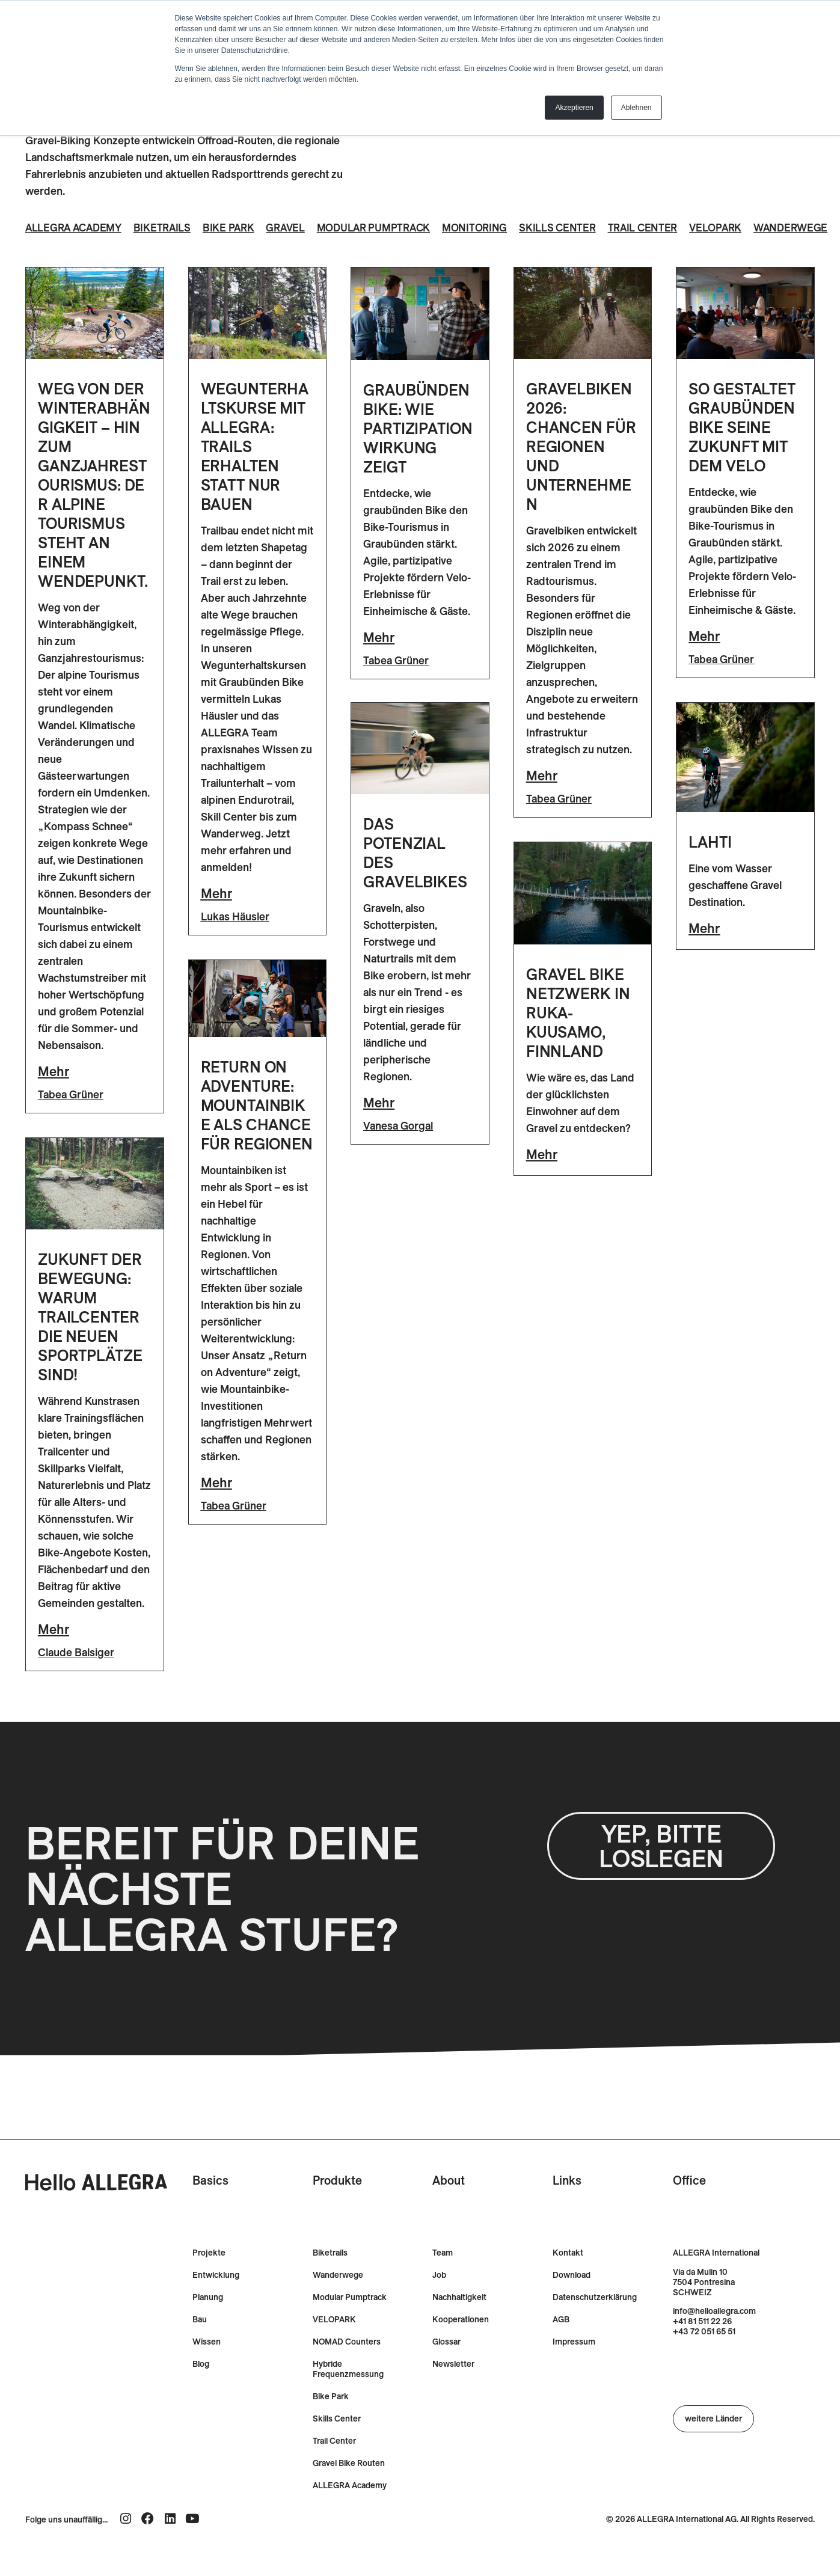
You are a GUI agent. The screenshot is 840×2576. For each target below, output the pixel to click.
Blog (200, 2392)
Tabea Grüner (70, 1122)
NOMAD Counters (347, 2370)
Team (442, 2281)
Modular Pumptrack (383, 227)
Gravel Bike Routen (349, 2491)
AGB (561, 2348)
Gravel (292, 227)
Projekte (208, 2281)
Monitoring (486, 227)
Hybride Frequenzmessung (348, 2397)
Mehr (53, 1099)
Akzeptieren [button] (574, 107)
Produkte (337, 2208)
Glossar (446, 2370)
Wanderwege (69, 255)
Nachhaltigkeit (459, 2326)
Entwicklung (215, 2303)
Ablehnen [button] (636, 107)
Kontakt (568, 2281)
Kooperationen (460, 2348)
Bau (199, 2348)
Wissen (206, 2370)
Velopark (732, 227)
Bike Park (234, 227)
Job (439, 2303)
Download (571, 2303)
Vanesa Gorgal (398, 1155)
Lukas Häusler (235, 944)
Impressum (574, 2370)
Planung (207, 2326)
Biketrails (167, 227)
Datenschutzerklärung (595, 2326)
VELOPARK (334, 2348)
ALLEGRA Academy (75, 227)
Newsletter (453, 2392)
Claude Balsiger (76, 1680)
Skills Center (570, 227)
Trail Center (657, 227)
